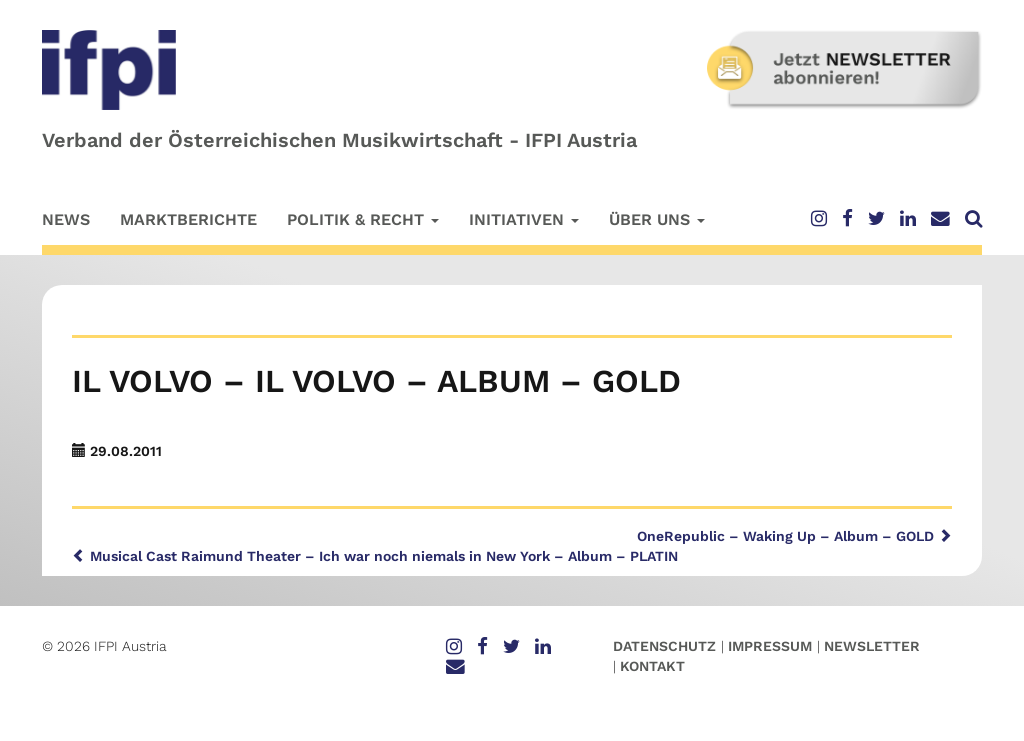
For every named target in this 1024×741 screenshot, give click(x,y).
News (66, 219)
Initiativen (524, 219)
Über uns (657, 219)
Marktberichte (188, 219)
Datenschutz (664, 646)
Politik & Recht (363, 219)
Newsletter (872, 646)
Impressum (770, 646)
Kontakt (652, 666)
